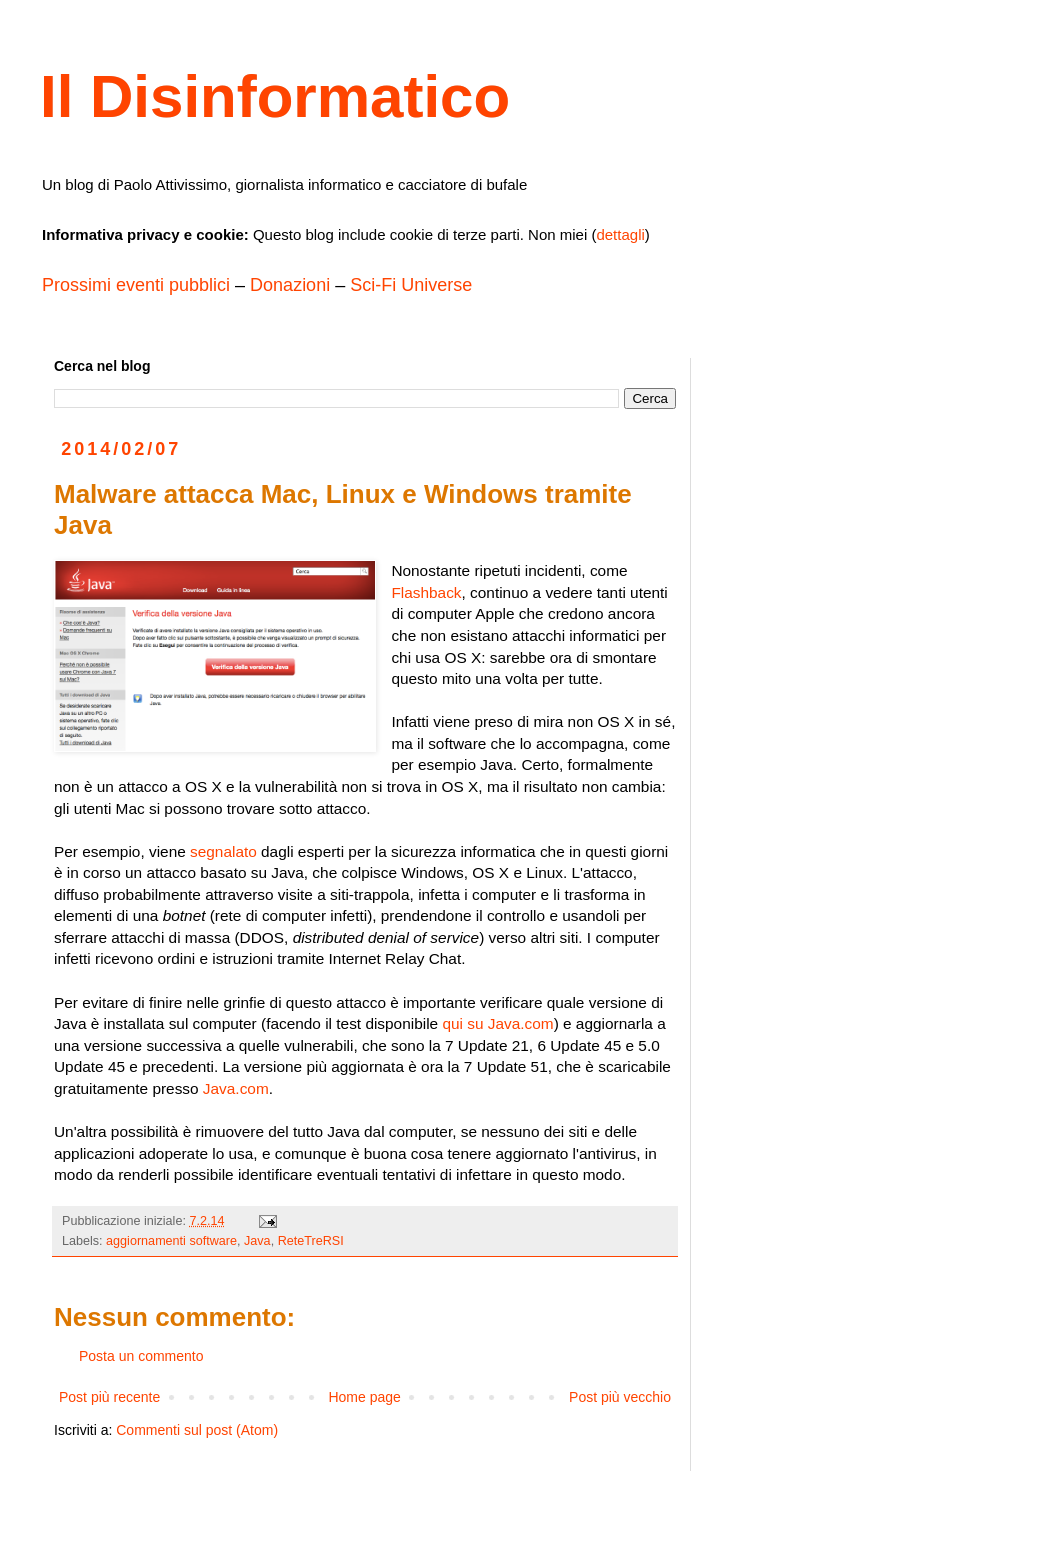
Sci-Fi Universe (411, 285)
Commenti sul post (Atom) (197, 1430)
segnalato (223, 851)
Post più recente (109, 1397)
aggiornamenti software (171, 1241)
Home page (364, 1397)
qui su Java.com (497, 1023)
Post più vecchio (620, 1397)
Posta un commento (141, 1356)
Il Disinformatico (275, 96)
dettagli (620, 234)
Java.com (236, 1088)
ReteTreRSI (311, 1241)
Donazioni (290, 285)
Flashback (426, 592)
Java (257, 1241)
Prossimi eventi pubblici (136, 285)
